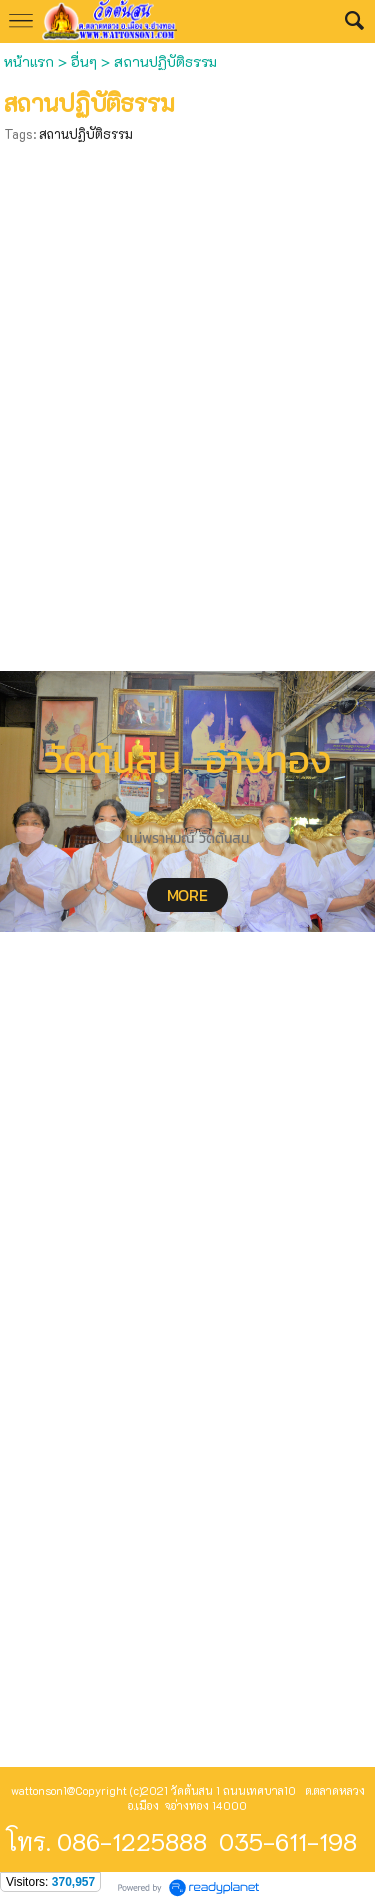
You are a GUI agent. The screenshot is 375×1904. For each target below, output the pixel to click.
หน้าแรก (31, 61)
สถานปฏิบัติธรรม (86, 133)
